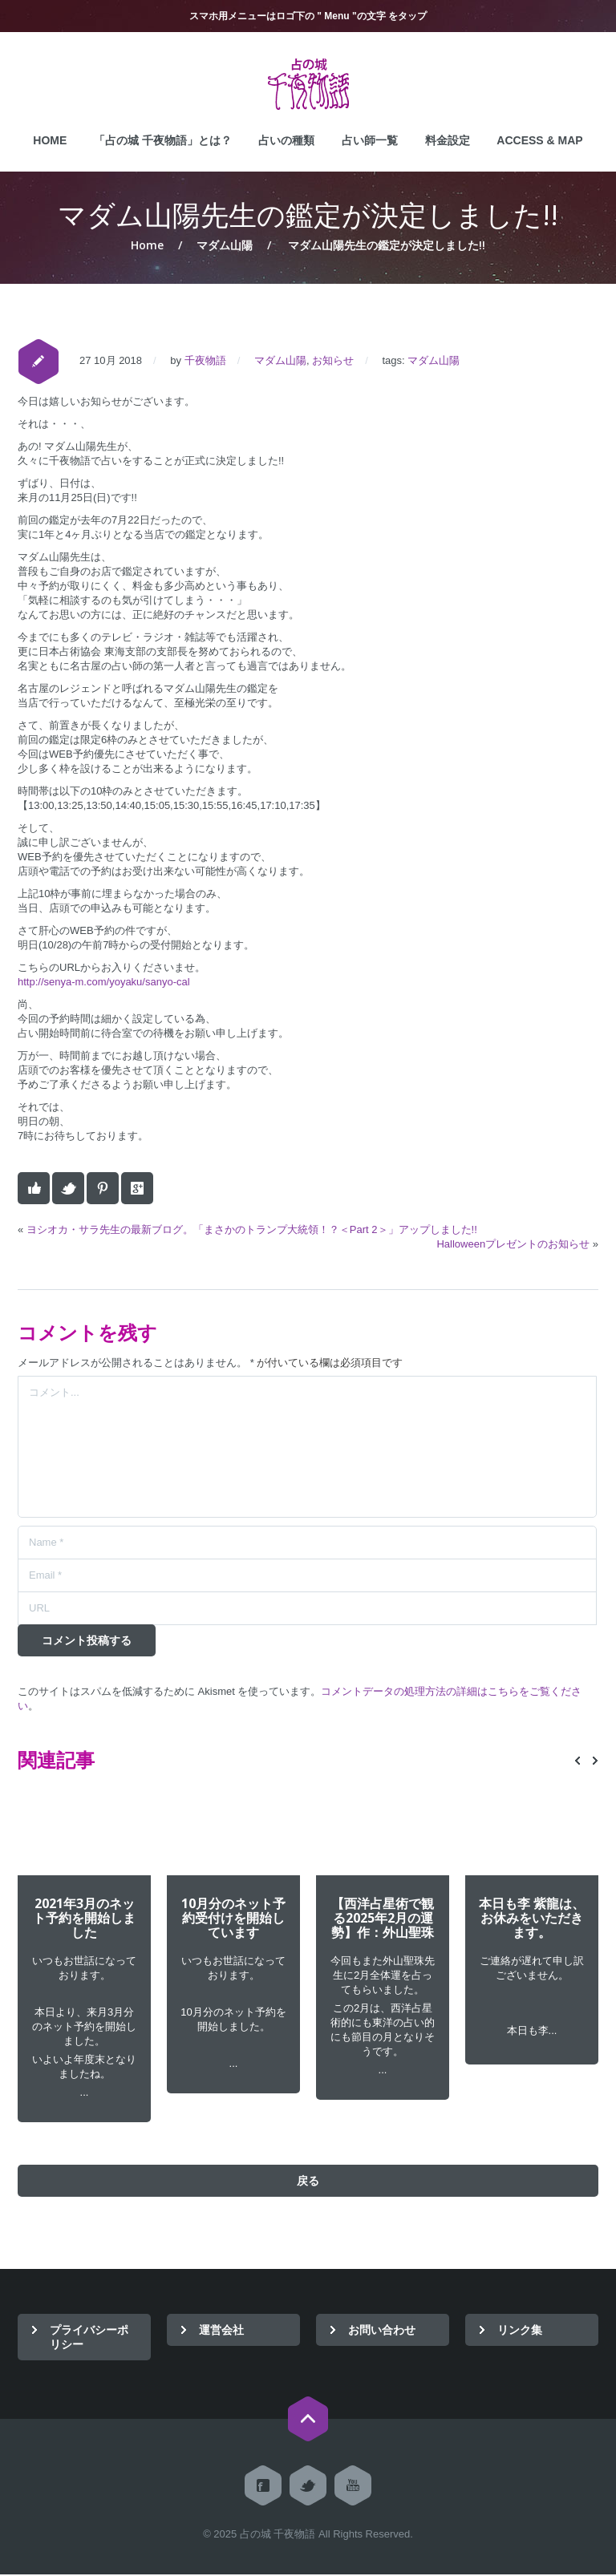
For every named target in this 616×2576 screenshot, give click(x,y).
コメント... (307, 1447)
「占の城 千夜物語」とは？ (163, 140)
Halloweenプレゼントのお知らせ (513, 1244)
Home (147, 245)
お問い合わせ (381, 2331)
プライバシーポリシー (89, 2338)
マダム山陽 (225, 245)
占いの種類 (286, 140)
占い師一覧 (370, 140)
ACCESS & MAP (539, 140)
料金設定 (447, 140)
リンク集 (519, 2331)
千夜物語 (205, 360)
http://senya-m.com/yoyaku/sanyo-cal (104, 982)
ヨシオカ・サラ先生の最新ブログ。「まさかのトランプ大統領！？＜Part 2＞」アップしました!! (251, 1229)
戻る (308, 2182)
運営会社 (221, 2331)
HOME (50, 140)
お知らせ (333, 360)
